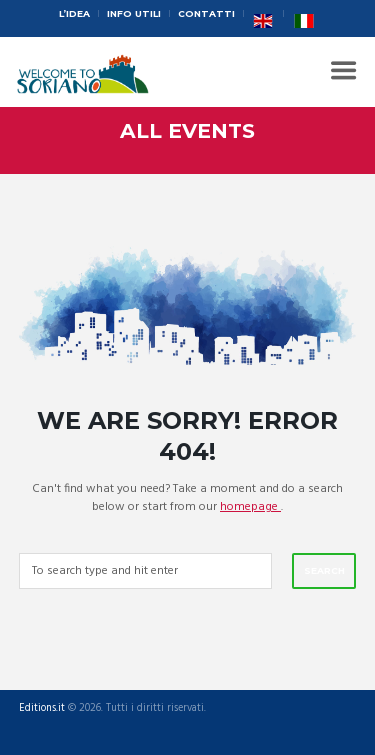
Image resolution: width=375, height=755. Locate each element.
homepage (250, 507)
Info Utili (134, 13)
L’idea (74, 13)
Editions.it (42, 709)
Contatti (206, 13)
